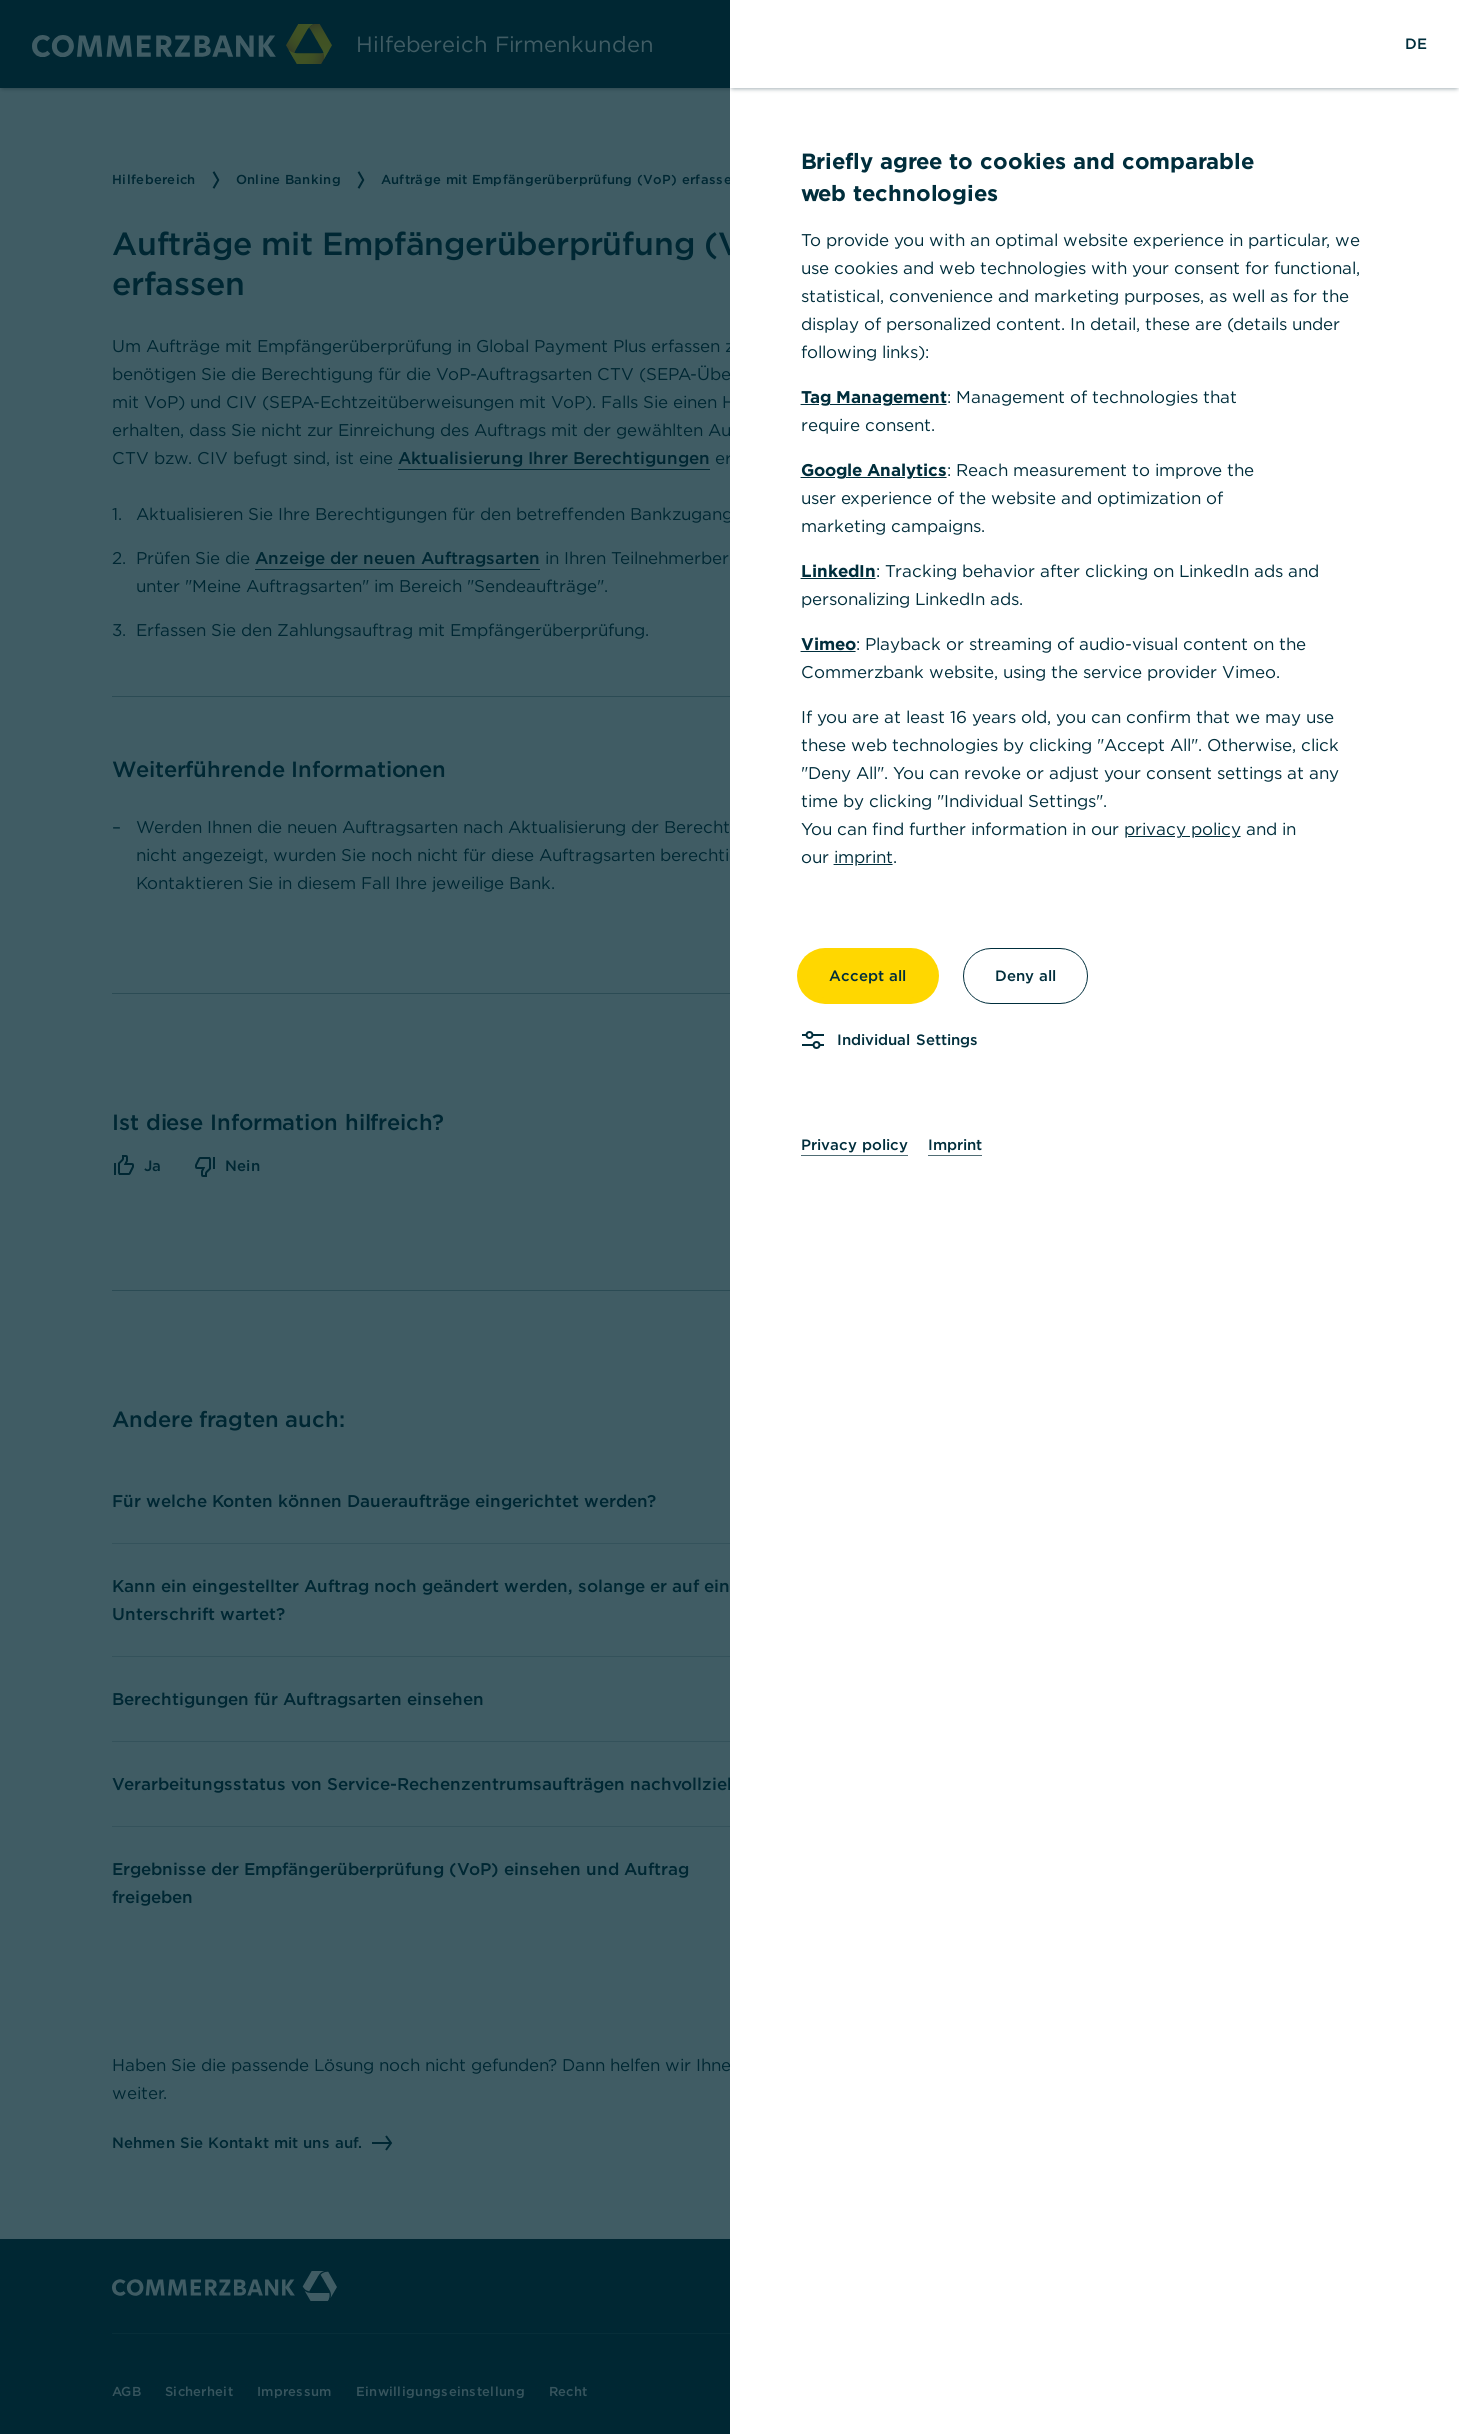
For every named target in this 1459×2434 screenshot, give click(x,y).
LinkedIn (851, 571)
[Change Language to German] (1429, 44)
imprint (876, 857)
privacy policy (1195, 829)
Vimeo (841, 644)
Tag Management (887, 397)
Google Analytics (887, 470)
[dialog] (729, 1217)
